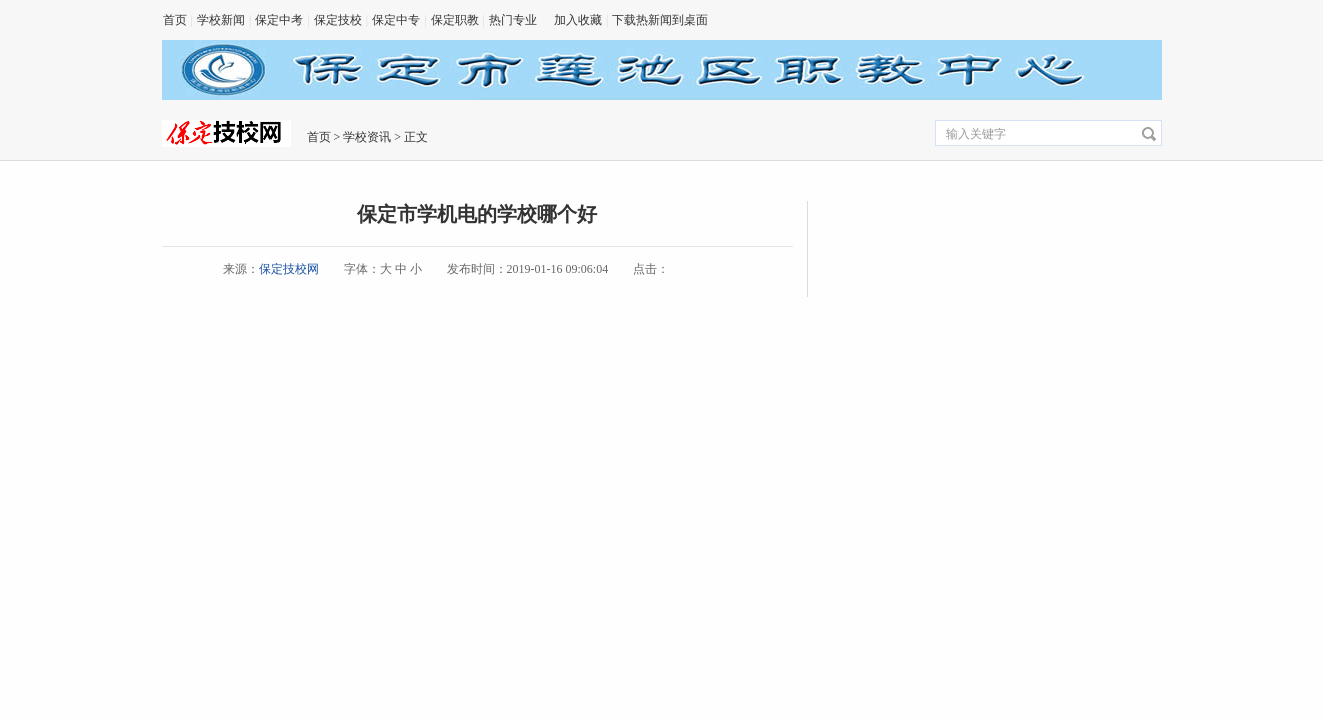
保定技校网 (289, 269)
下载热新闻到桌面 (660, 20)
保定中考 (279, 20)
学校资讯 (367, 137)
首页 (175, 20)
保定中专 (396, 20)
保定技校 (338, 20)
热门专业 (513, 20)
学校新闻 (221, 20)
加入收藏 (578, 20)
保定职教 (455, 20)
